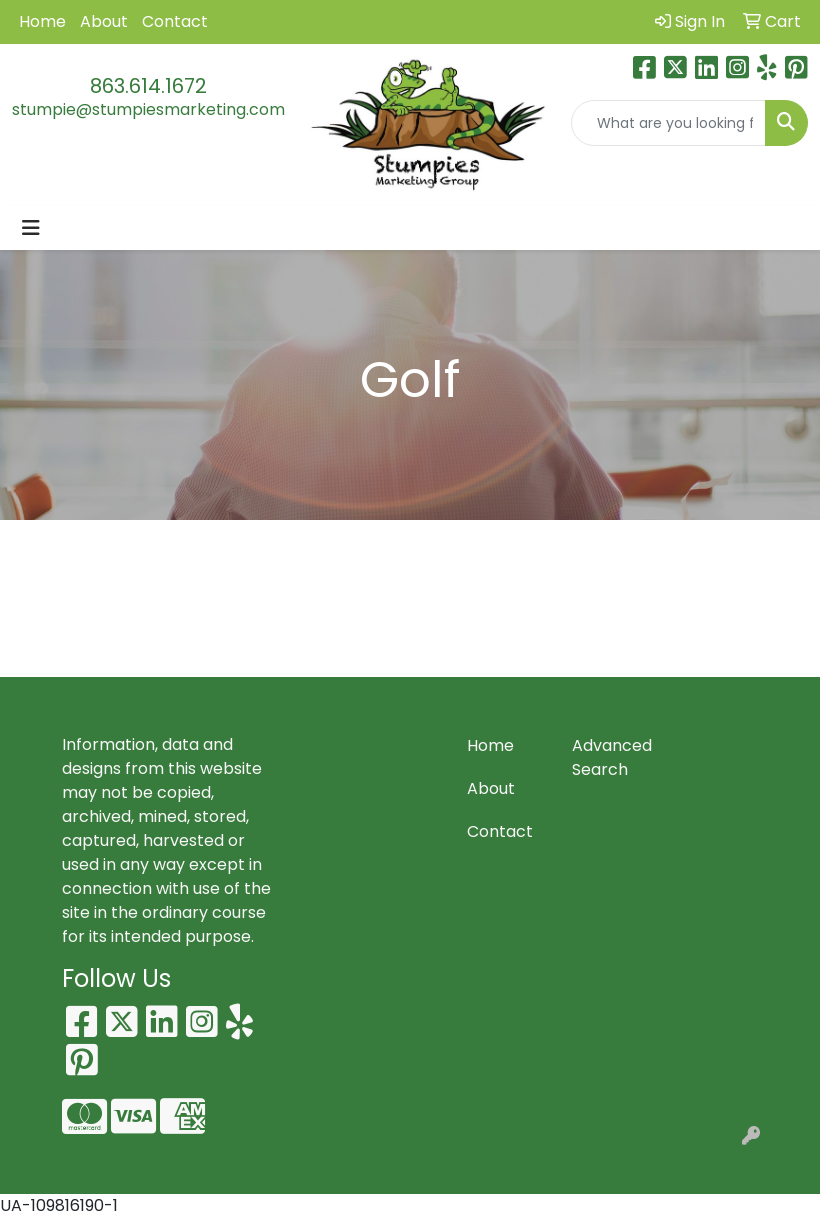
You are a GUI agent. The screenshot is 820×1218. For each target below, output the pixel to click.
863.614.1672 (148, 86)
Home (42, 21)
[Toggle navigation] (31, 228)
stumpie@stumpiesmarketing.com (148, 109)
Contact (175, 21)
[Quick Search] (669, 123)
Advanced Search (612, 757)
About (104, 21)
